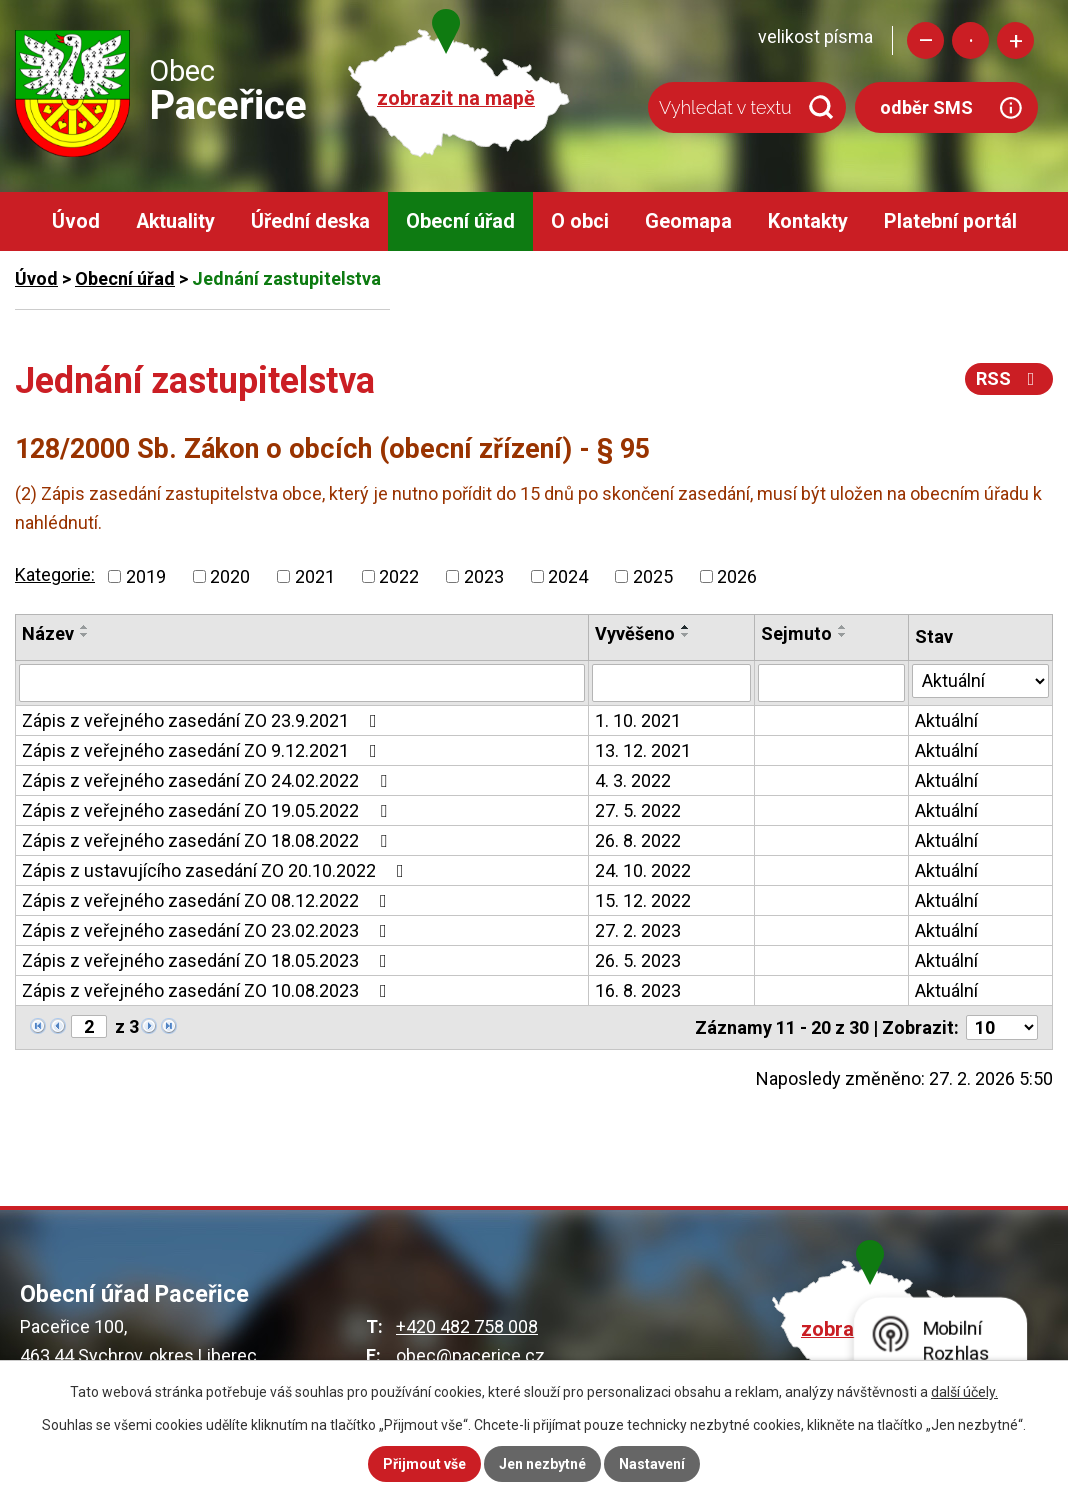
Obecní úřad (460, 221)
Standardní (970, 40)
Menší (925, 40)
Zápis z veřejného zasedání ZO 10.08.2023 (208, 990)
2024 (568, 576)
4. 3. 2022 (633, 780)
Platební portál (950, 221)
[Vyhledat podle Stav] (980, 681)
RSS (1009, 378)
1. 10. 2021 (638, 720)
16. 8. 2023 (638, 990)
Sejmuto (796, 633)
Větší (1015, 40)
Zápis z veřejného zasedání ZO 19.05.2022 (208, 810)
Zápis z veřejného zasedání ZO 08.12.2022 (208, 900)
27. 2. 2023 (638, 930)
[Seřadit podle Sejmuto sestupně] (843, 635)
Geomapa (688, 221)
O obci (580, 221)
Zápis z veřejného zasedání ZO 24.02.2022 (208, 780)
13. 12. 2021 (643, 750)
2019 (146, 576)
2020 (230, 576)
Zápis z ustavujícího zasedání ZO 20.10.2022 (217, 870)
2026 (737, 576)
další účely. (964, 1392)
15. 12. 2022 (643, 900)
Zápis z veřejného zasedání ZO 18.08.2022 (208, 840)
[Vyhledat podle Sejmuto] (831, 683)
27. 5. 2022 (638, 810)
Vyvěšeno (635, 633)
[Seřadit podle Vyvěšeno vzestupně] (686, 627)
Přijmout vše (424, 1464)
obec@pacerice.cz (470, 1355)
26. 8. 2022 (638, 840)
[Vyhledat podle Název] (302, 683)
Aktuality (175, 221)
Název (48, 633)
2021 (315, 576)
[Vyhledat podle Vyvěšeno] (672, 683)
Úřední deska (310, 221)
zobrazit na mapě (456, 98)
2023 (484, 576)
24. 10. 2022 (643, 870)
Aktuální (946, 720)
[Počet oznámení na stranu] (1002, 1027)
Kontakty (808, 221)
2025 (653, 576)
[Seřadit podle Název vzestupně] (85, 627)
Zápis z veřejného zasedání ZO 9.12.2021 (203, 750)
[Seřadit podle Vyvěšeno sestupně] (686, 635)
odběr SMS (926, 107)
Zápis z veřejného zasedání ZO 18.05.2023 (208, 960)
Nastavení (652, 1464)
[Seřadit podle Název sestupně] (85, 635)
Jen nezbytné (542, 1464)
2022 (399, 576)
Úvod (76, 221)
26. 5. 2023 (638, 960)
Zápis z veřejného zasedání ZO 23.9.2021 (203, 720)
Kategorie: (55, 574)
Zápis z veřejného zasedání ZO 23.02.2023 (208, 930)
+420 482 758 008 (467, 1326)
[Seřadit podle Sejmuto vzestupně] (843, 627)
